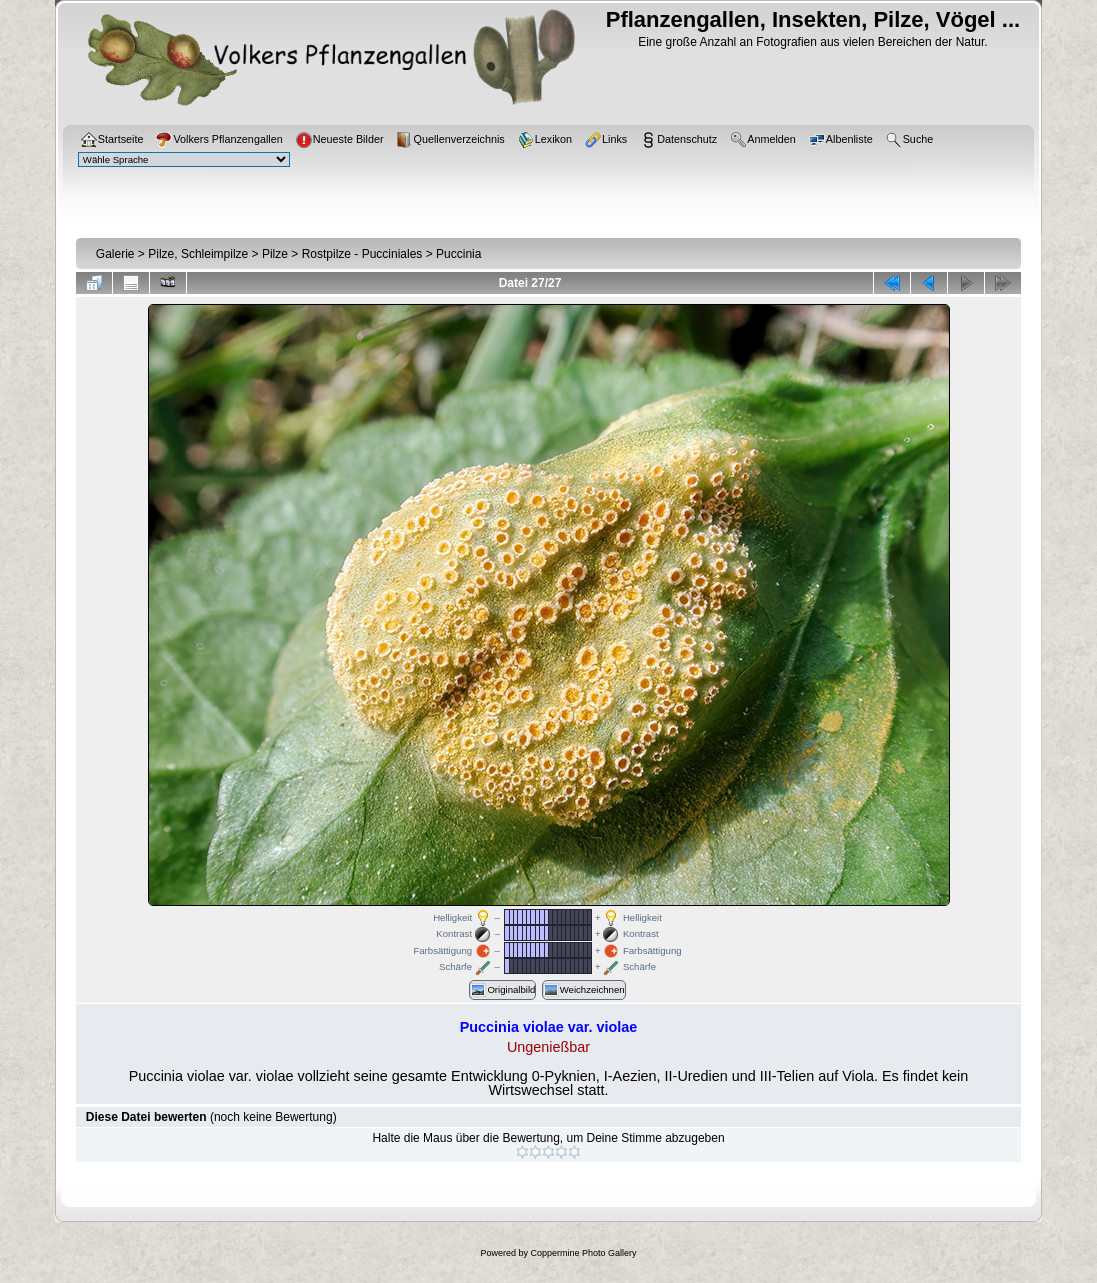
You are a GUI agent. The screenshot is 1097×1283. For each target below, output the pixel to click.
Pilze (275, 254)
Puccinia (458, 254)
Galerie (115, 254)
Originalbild (502, 990)
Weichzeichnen (584, 990)
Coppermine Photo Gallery (583, 1253)
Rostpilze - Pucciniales (362, 254)
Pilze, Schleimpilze (198, 254)
